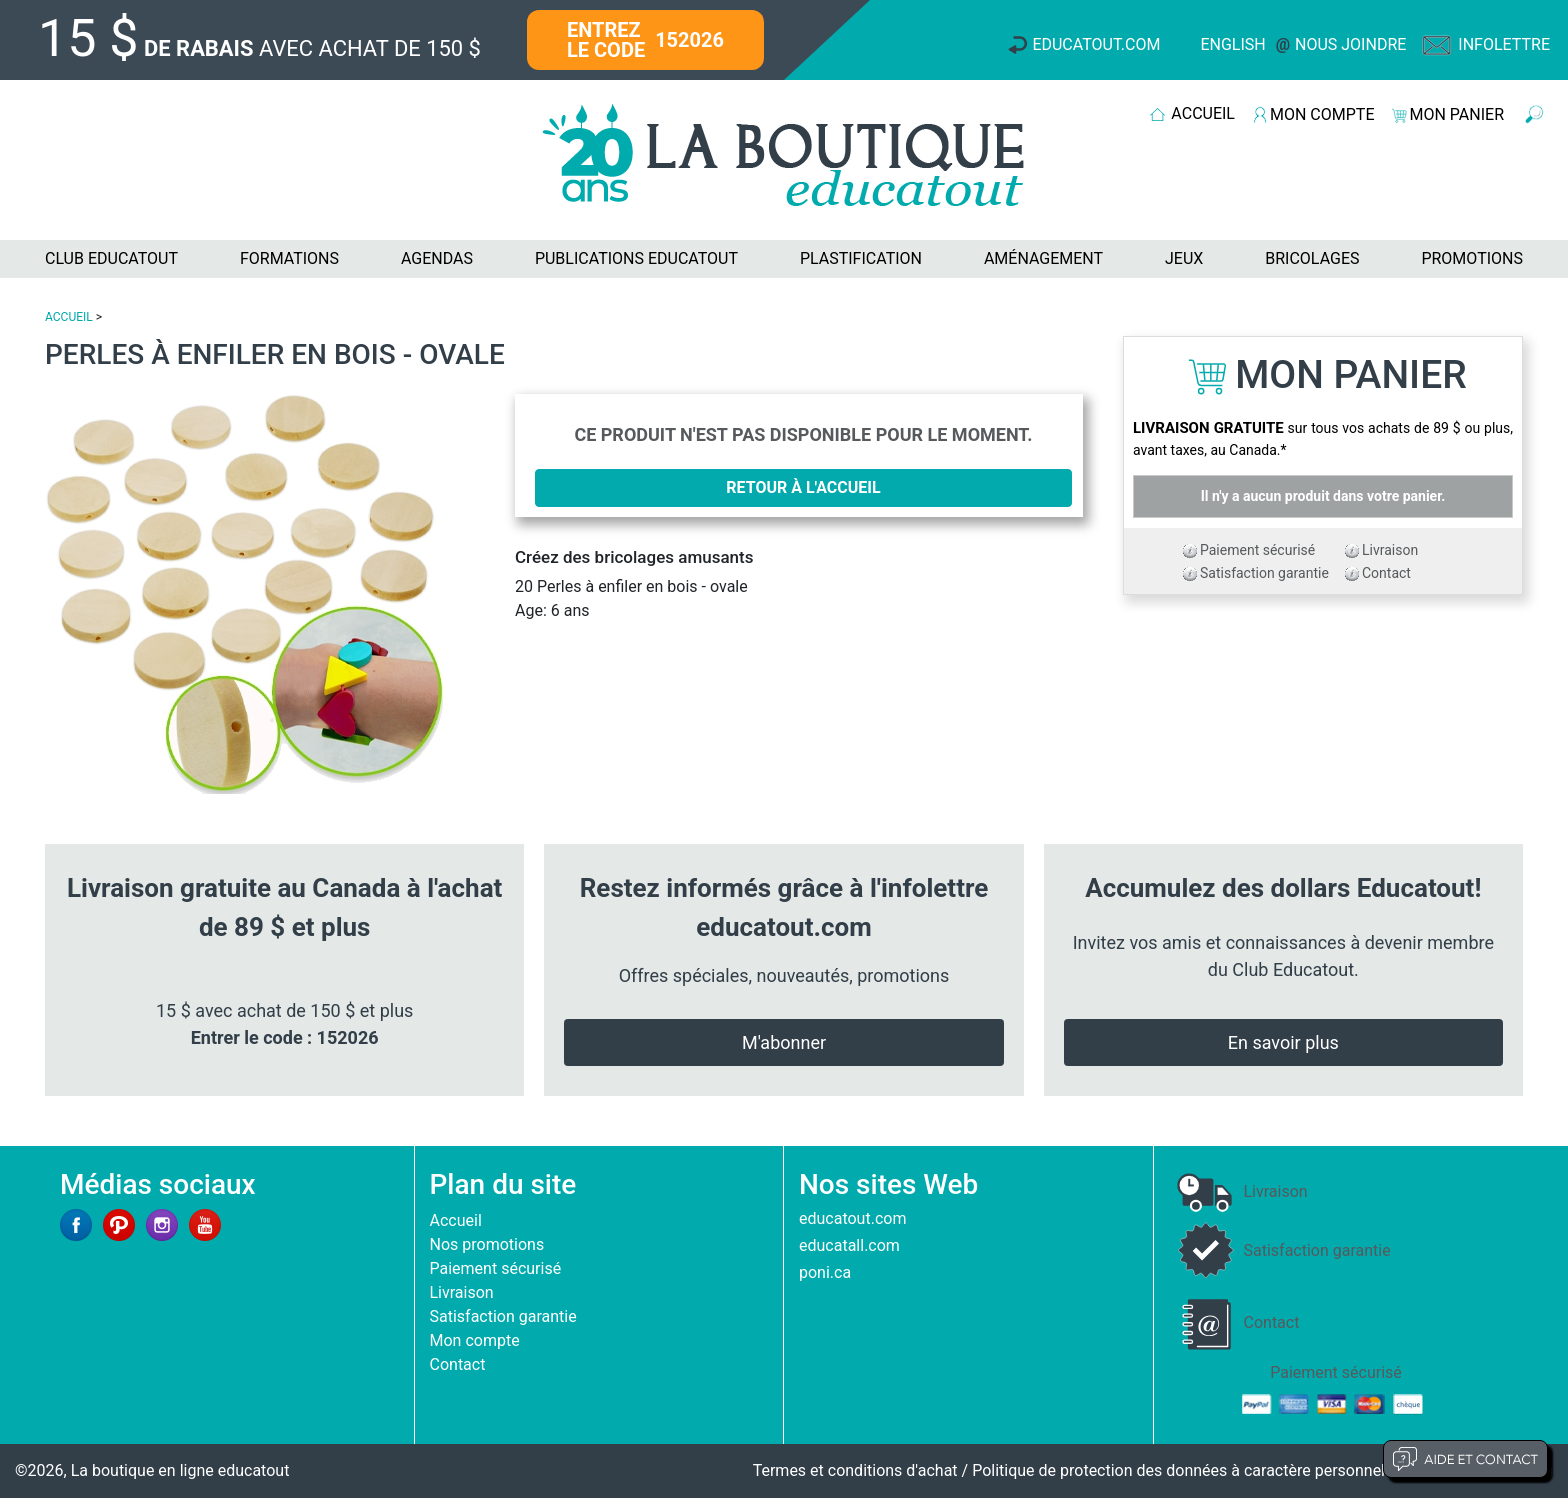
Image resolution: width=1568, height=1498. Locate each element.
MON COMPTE (1322, 114)
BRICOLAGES (1312, 258)
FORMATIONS (289, 258)
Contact (1386, 573)
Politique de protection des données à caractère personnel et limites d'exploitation (1262, 1470)
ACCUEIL (1203, 113)
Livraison (1390, 550)
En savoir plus (1283, 1042)
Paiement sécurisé (1257, 550)
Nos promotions (487, 1244)
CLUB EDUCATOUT (111, 258)
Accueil (456, 1220)
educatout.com (852, 1218)
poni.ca (825, 1272)
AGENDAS (437, 258)
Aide (1465, 1459)
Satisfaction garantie (1264, 573)
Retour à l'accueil (803, 487)
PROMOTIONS (1472, 258)
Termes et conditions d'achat (855, 1470)
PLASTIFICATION (861, 258)
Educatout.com (1096, 44)
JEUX (1184, 258)
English (1232, 44)
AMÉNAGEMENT (1043, 258)
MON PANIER (1456, 114)
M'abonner (784, 1042)
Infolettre (1504, 44)
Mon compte (475, 1340)
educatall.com (849, 1245)
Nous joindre (1350, 44)
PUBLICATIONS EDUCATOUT (636, 258)
